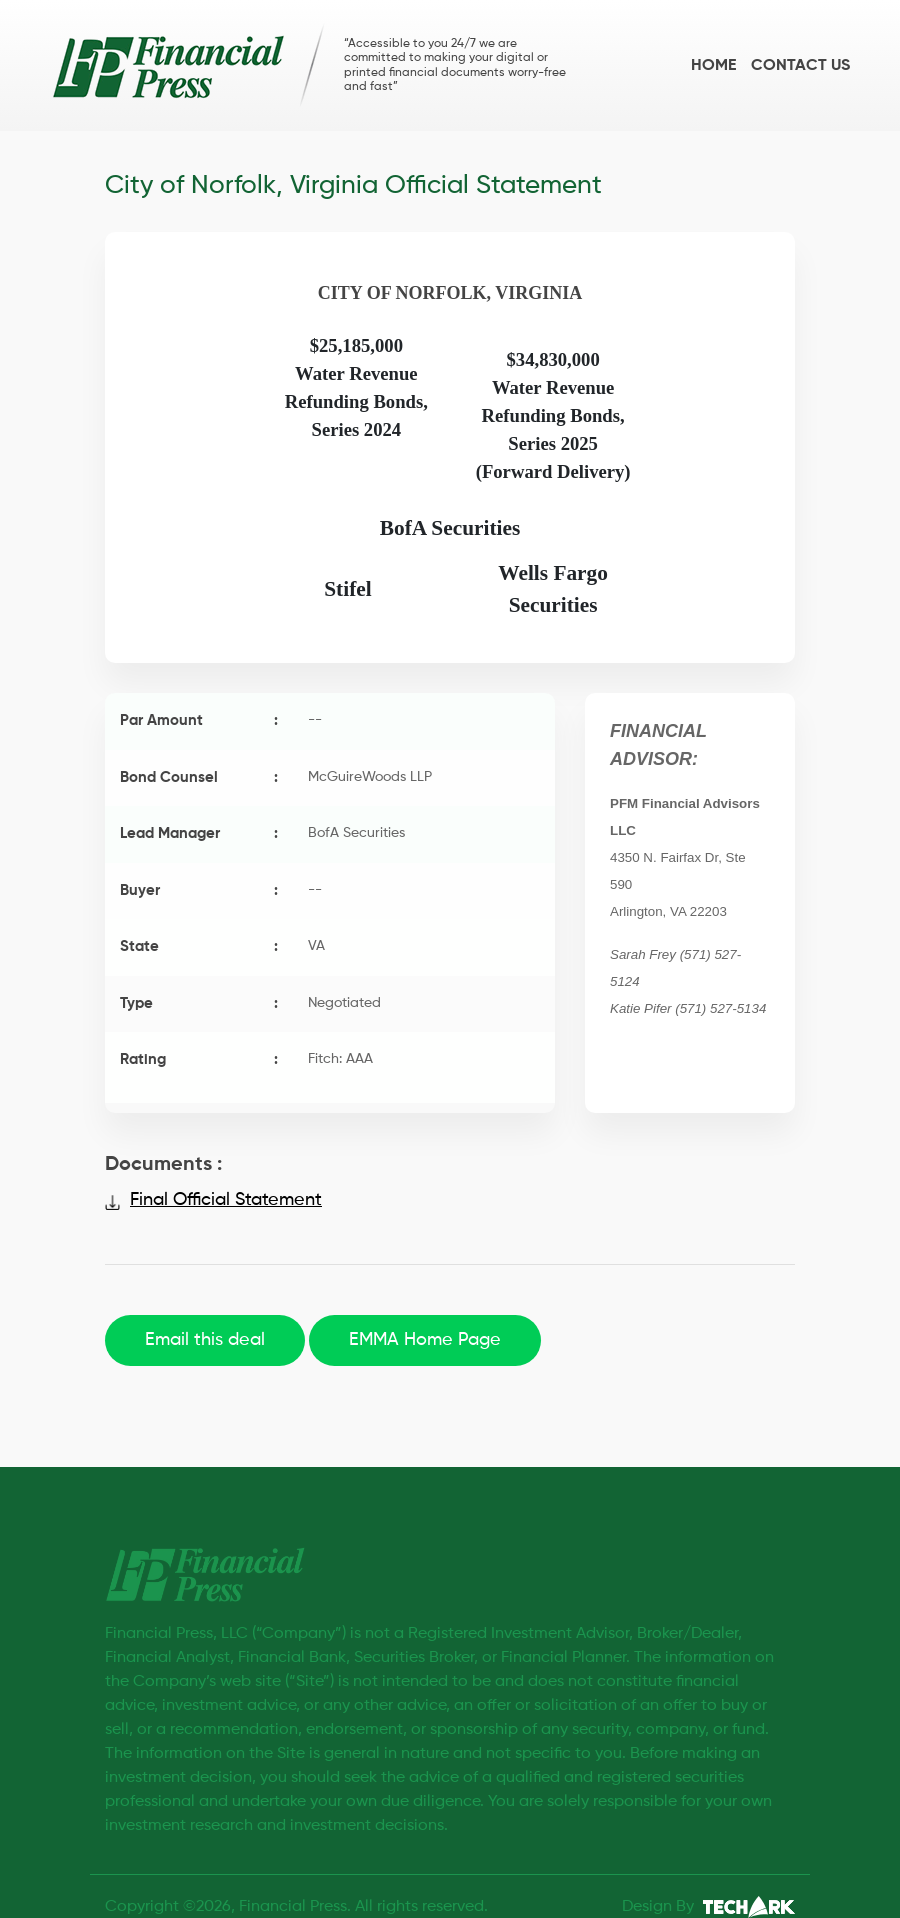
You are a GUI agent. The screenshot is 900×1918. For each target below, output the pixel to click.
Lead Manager (199, 834)
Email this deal (205, 1340)
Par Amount (199, 721)
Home (713, 66)
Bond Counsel (199, 778)
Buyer (199, 891)
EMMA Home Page (425, 1340)
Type (199, 1004)
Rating (199, 1060)
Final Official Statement (226, 1200)
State (199, 947)
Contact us (800, 66)
